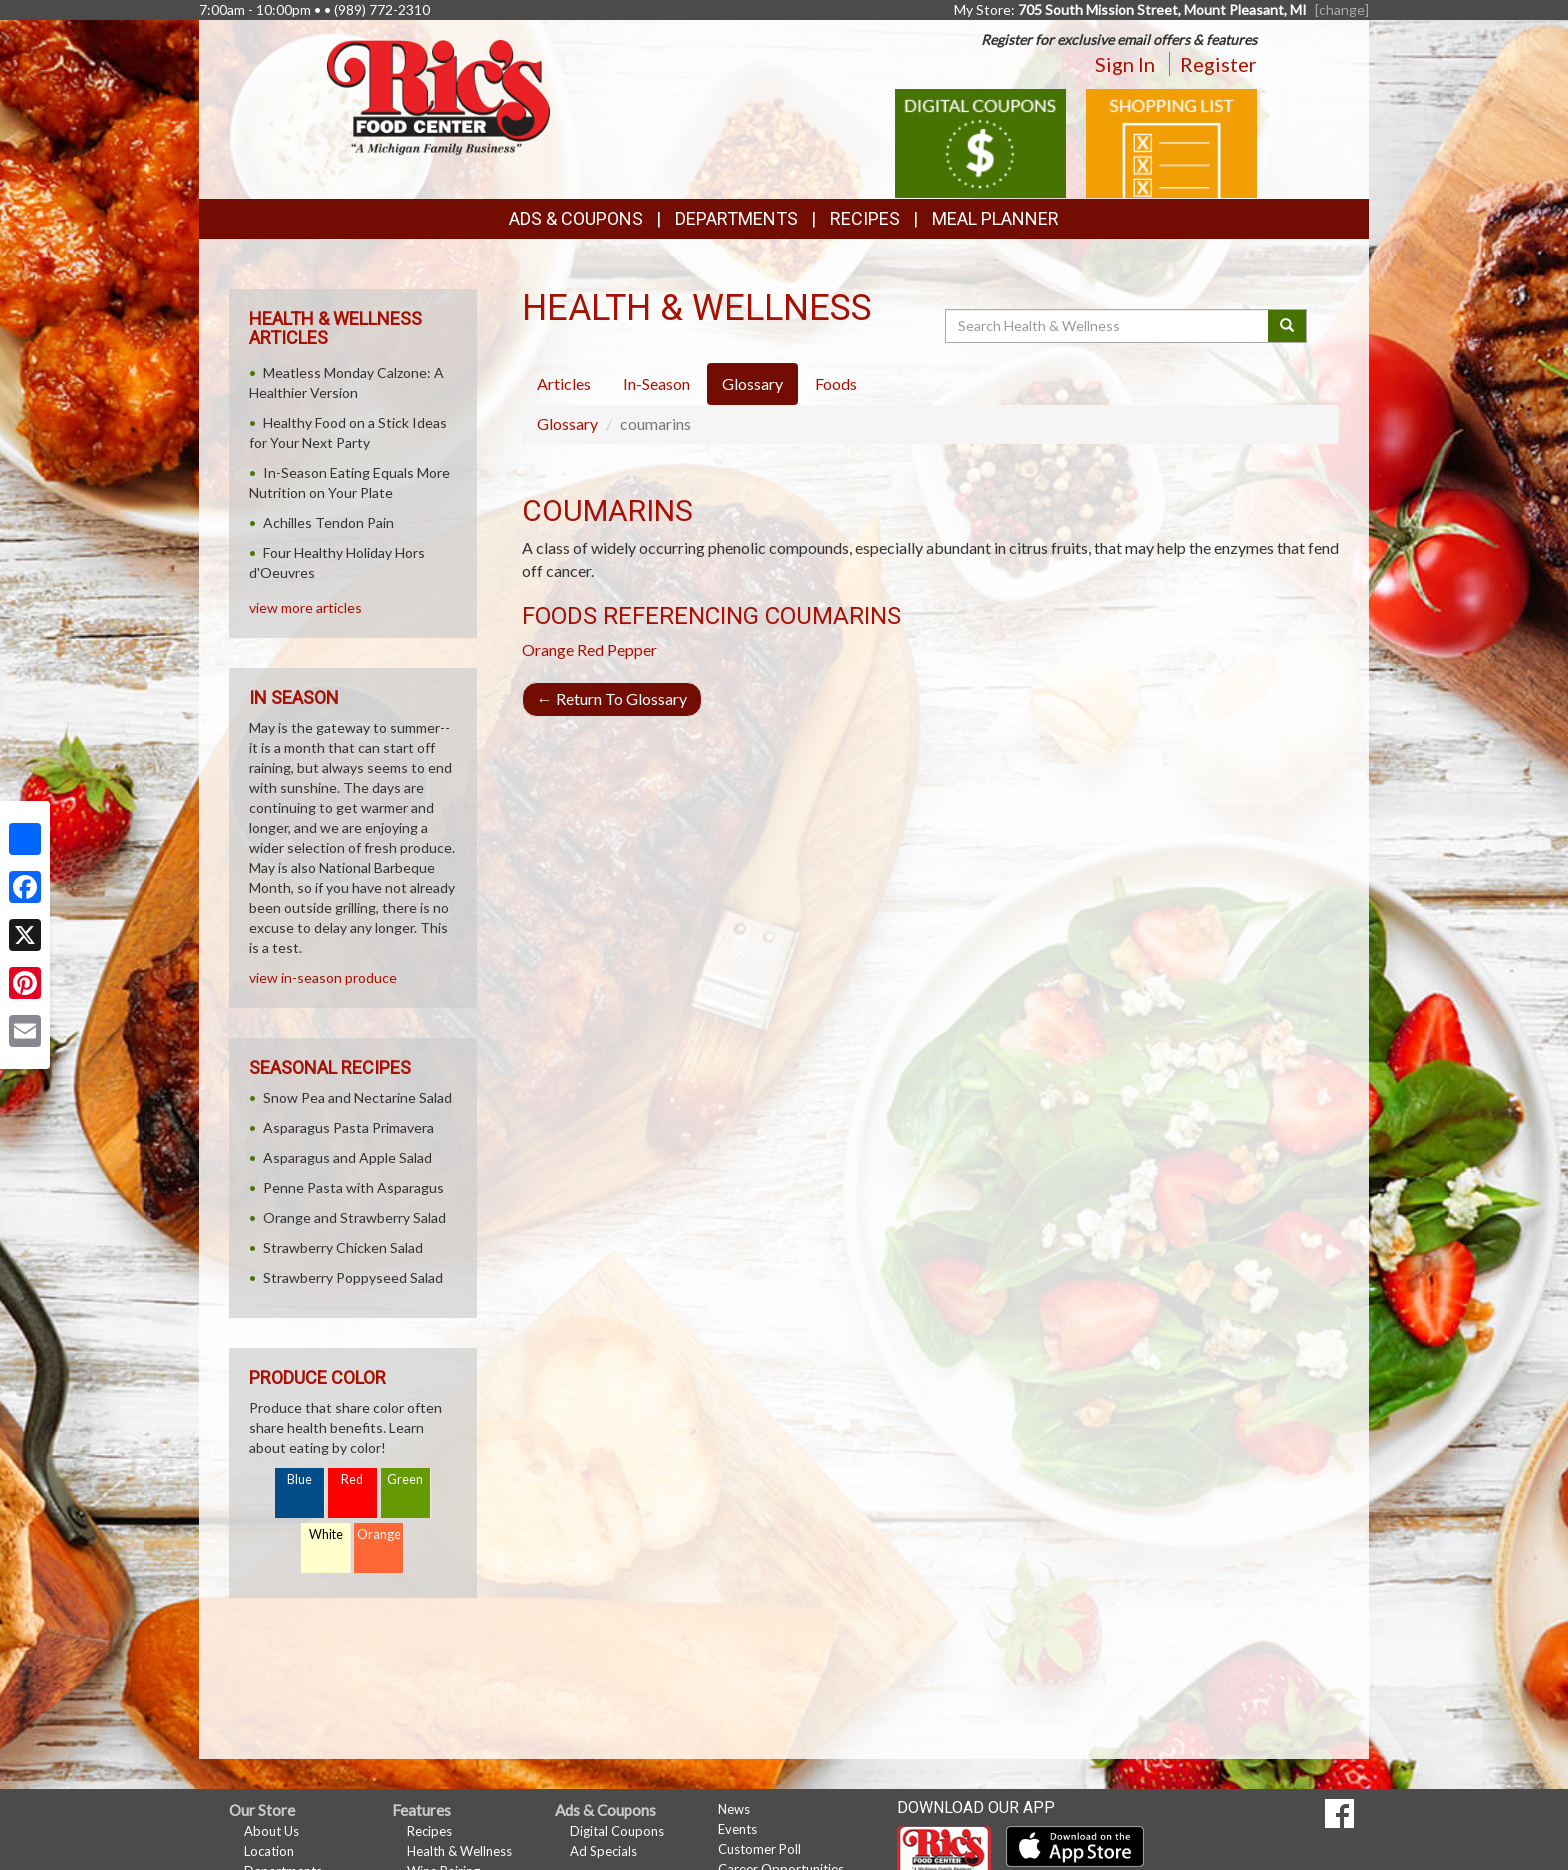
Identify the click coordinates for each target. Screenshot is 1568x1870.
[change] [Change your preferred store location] (1342, 9)
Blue (299, 1479)
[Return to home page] (438, 95)
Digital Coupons (617, 1831)
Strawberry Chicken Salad (343, 1247)
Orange (548, 649)
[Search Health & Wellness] (1108, 326)
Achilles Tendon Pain (328, 522)
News (734, 1809)
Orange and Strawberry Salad (354, 1217)
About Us (271, 1831)
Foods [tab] (836, 383)
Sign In (1125, 64)
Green (405, 1479)
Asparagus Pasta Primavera (348, 1127)
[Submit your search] (1287, 326)
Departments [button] (736, 218)
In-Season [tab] (656, 383)
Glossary (567, 423)
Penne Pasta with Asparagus (353, 1187)
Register (1218, 64)
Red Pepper (617, 649)
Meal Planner (995, 218)
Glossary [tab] (752, 383)
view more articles (305, 607)
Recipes (865, 218)
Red (352, 1479)
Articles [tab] (564, 383)
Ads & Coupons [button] (576, 218)
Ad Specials (603, 1851)
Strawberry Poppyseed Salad (353, 1277)
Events (737, 1829)
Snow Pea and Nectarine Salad (357, 1097)
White (326, 1534)
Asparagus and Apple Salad (347, 1157)
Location (269, 1851)
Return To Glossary (612, 698)
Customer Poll (759, 1849)
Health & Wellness (459, 1851)
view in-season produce (323, 977)
